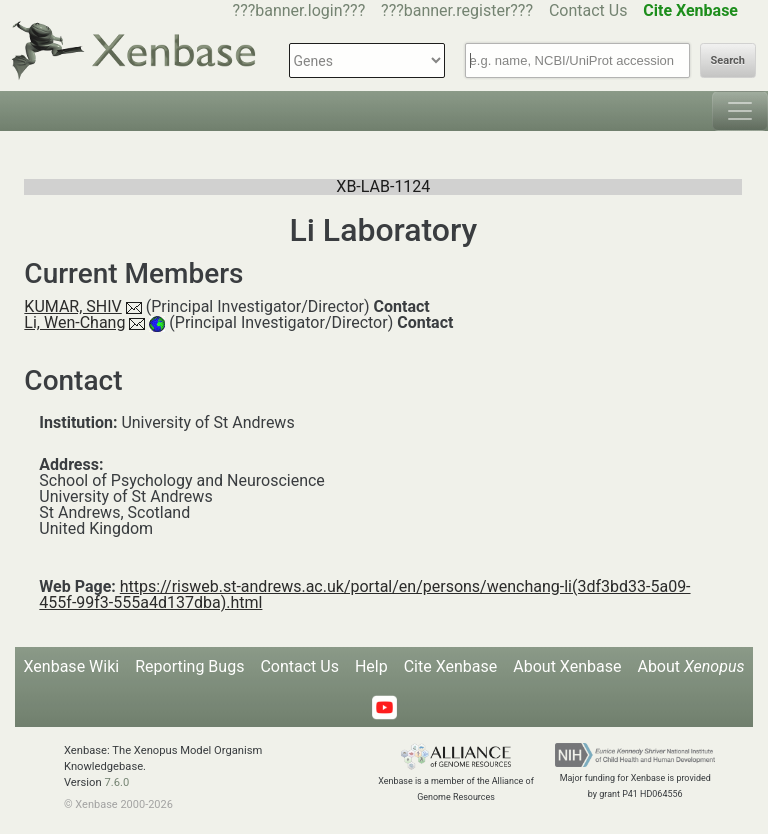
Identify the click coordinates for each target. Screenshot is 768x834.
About (690, 666)
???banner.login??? (299, 10)
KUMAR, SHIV (72, 306)
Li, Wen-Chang (74, 322)
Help (371, 666)
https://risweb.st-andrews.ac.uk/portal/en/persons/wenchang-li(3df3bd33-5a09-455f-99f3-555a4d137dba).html (364, 594)
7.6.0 (116, 782)
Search (728, 60)
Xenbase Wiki (72, 666)
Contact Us (588, 10)
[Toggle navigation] (740, 111)
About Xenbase (567, 666)
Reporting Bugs (189, 666)
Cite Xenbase (451, 666)
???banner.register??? (457, 10)
